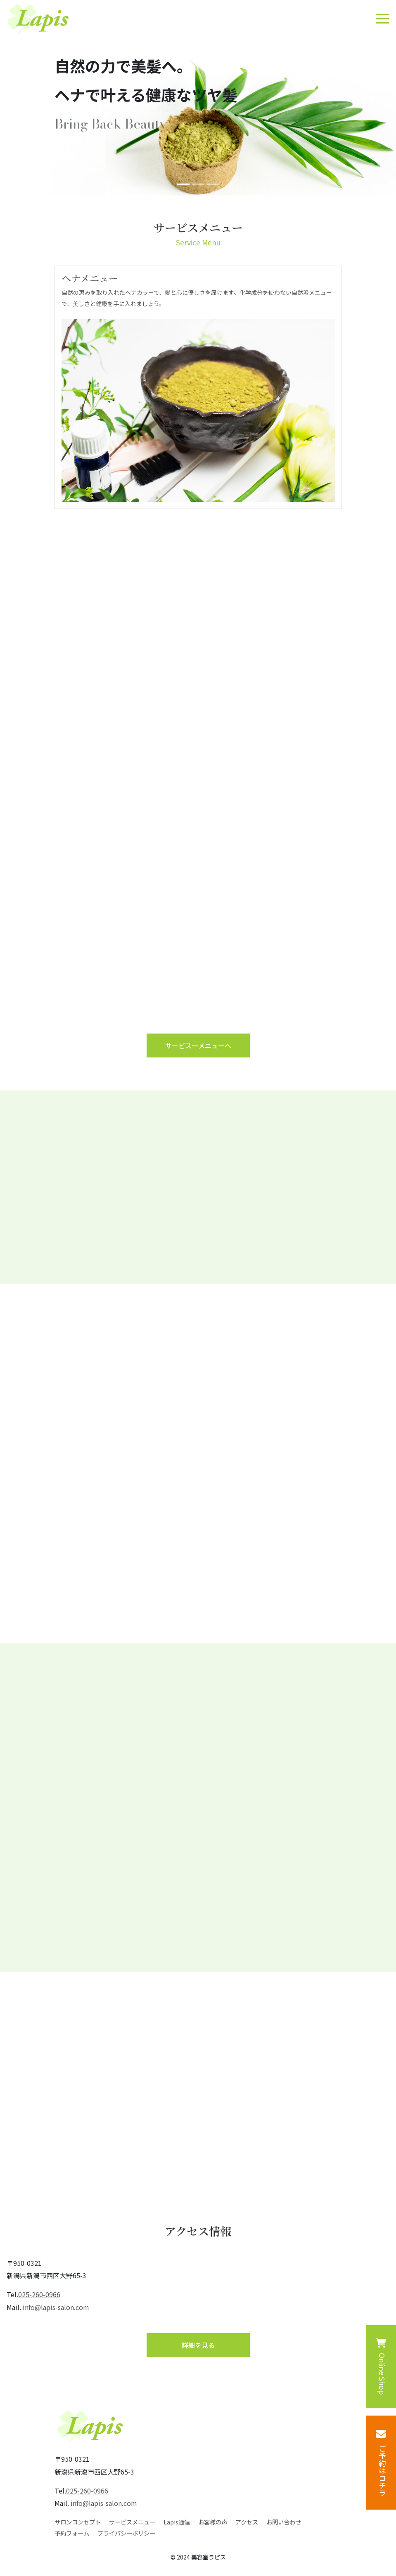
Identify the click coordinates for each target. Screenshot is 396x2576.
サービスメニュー (132, 2521)
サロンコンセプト (78, 2521)
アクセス (246, 2521)
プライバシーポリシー (126, 2533)
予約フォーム (72, 2533)
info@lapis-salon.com (56, 2307)
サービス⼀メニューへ (198, 1045)
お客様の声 (212, 2521)
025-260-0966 (39, 2294)
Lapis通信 (177, 2521)
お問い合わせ (283, 2521)
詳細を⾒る (198, 2345)
